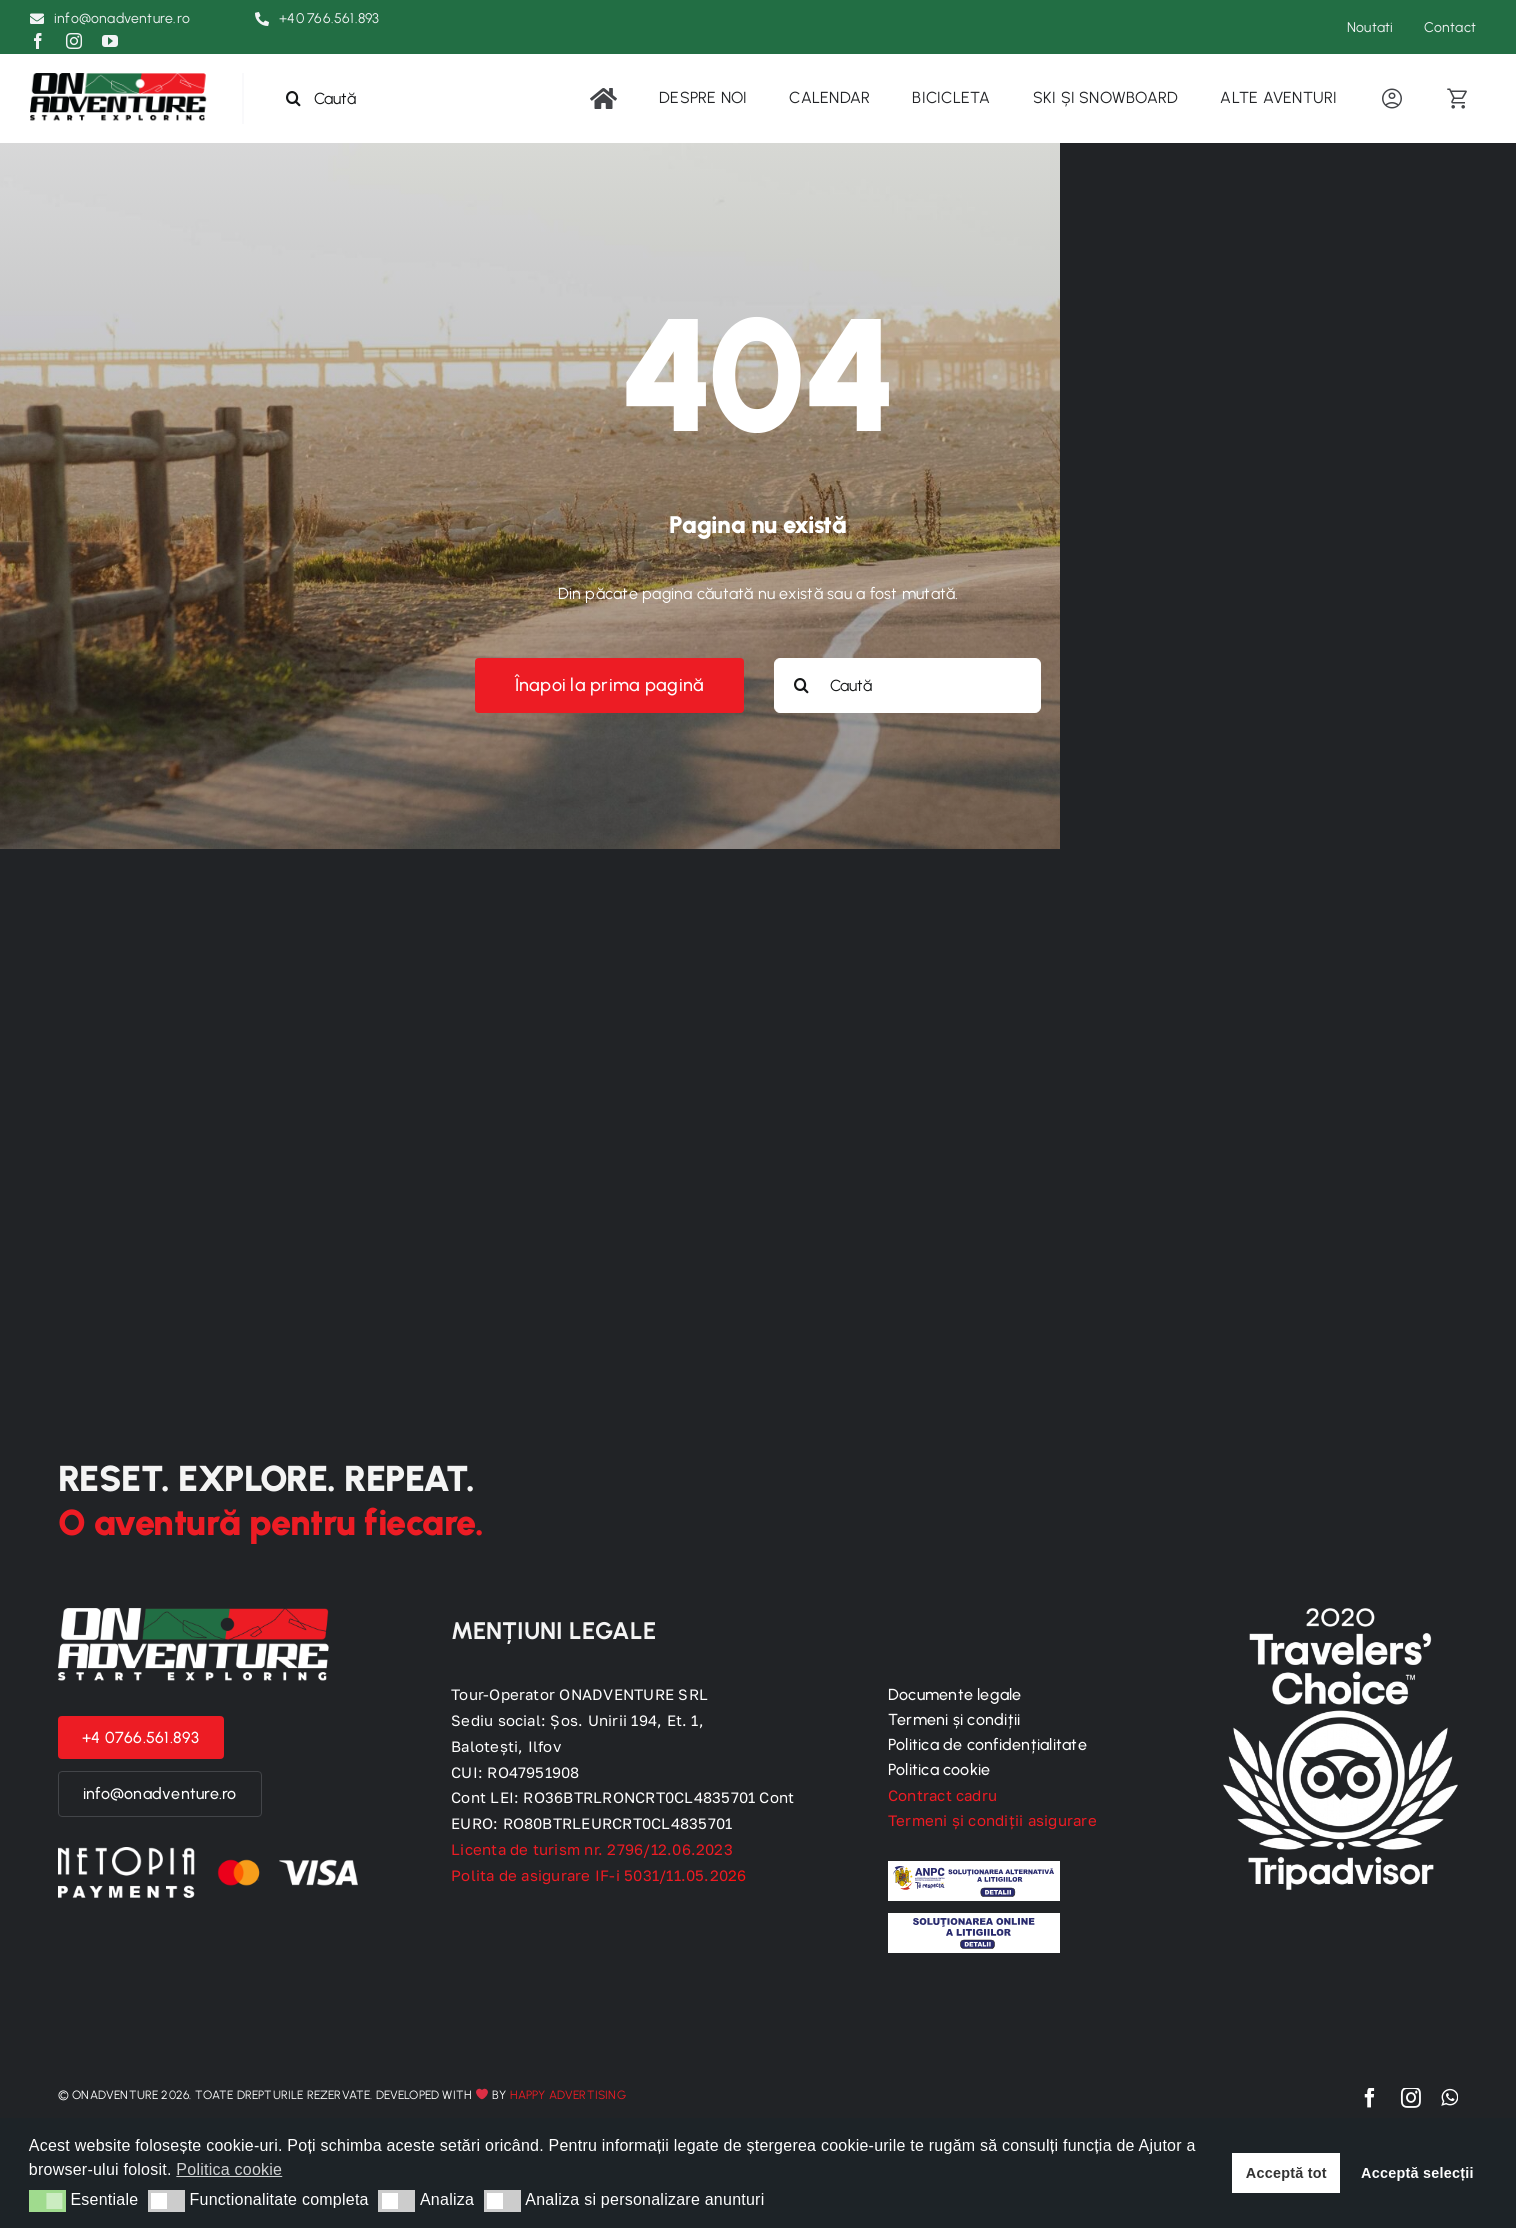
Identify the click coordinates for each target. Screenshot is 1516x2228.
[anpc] (974, 1868)
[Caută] (348, 98)
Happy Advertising (568, 2095)
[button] (47, 2201)
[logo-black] (121, 80)
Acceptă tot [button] (1286, 2173)
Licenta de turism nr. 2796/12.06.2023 (592, 1849)
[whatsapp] (1449, 2098)
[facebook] (38, 41)
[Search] (293, 98)
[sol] (974, 1920)
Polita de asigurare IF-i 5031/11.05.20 (599, 1875)
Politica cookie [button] (229, 2169)
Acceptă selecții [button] (1417, 2173)
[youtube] (110, 41)
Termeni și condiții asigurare (992, 1820)
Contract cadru (942, 1795)
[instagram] (74, 41)
